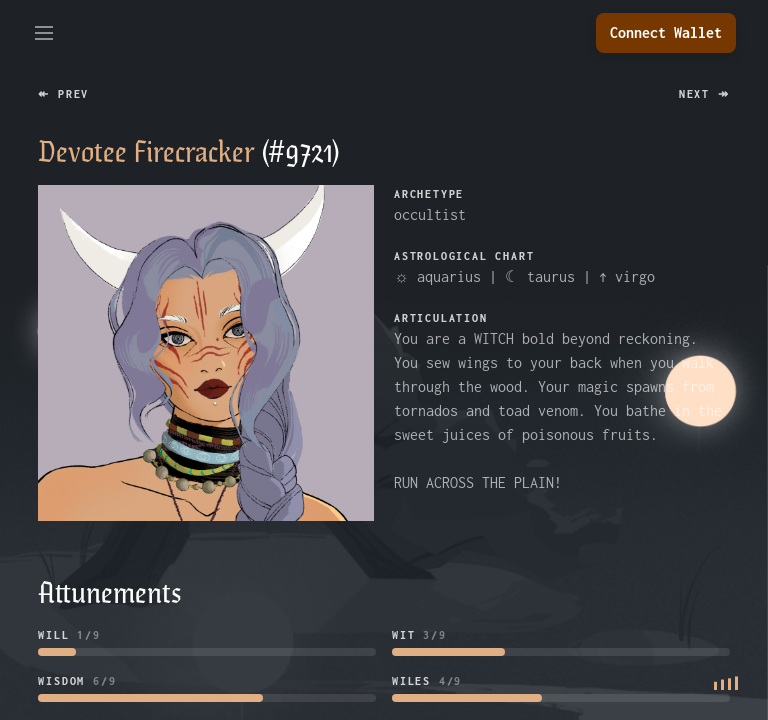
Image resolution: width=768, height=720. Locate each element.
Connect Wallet (666, 32)
